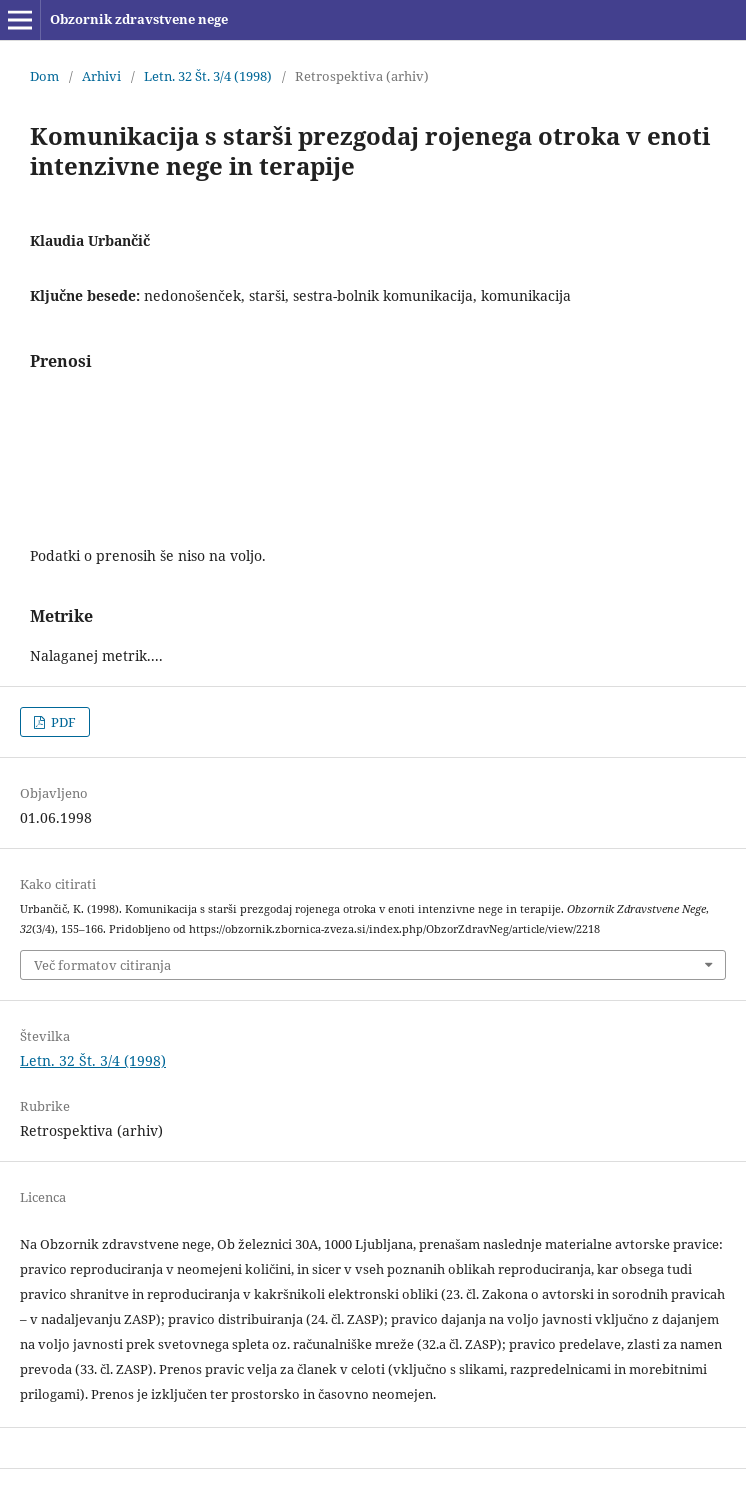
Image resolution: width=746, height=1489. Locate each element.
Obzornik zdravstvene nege (139, 19)
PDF (62, 722)
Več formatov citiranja (102, 965)
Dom (44, 76)
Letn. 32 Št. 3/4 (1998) (208, 76)
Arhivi (101, 76)
